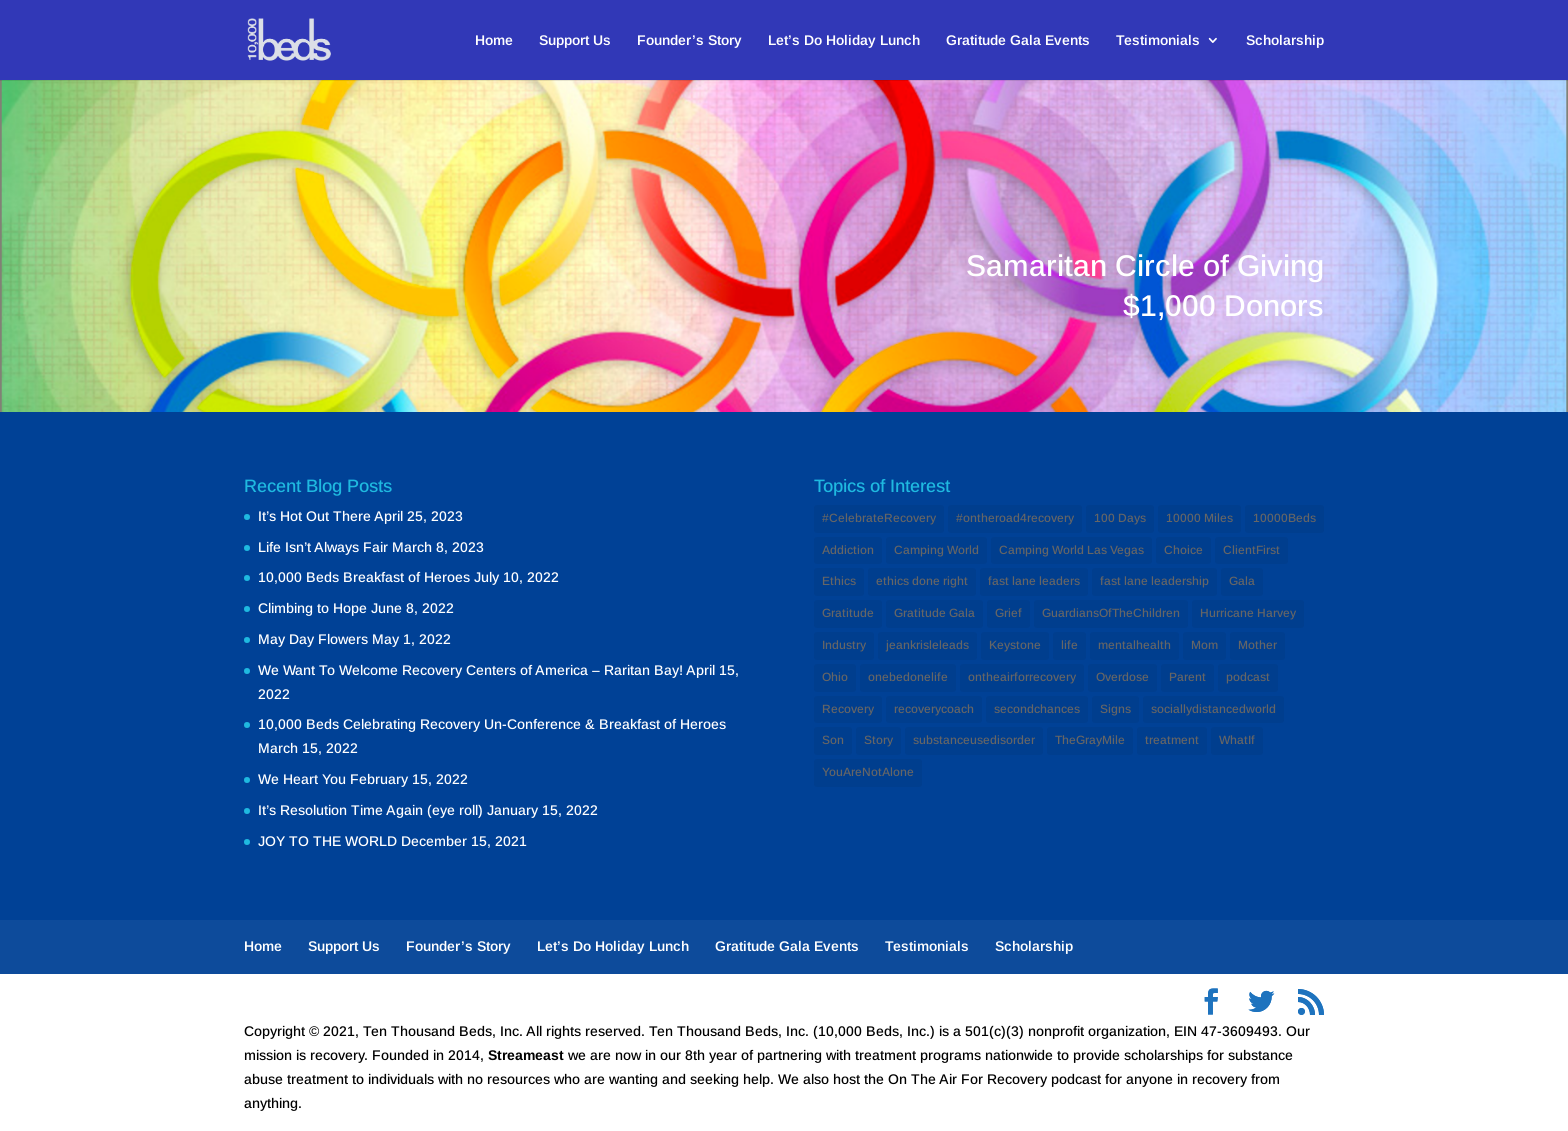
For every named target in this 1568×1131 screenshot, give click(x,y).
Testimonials (1158, 40)
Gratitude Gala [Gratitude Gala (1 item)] (934, 613)
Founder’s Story (689, 40)
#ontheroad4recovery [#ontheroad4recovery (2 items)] (1015, 518)
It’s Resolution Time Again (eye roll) (370, 810)
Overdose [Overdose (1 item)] (1122, 677)
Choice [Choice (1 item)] (1183, 550)
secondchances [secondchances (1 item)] (1037, 709)
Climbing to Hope (312, 608)
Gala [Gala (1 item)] (1242, 581)
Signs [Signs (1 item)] (1115, 709)
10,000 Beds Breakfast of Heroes (364, 577)
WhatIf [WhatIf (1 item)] (1237, 740)
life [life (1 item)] (1069, 645)
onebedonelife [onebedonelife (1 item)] (908, 677)
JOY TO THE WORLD (327, 841)
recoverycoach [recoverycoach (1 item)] (934, 709)
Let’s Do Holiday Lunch (844, 40)
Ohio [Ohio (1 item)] (835, 677)
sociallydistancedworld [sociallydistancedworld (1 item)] (1213, 709)
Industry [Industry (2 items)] (844, 645)
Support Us (575, 40)
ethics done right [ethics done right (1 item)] (922, 581)
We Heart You (302, 779)
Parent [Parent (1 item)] (1187, 677)
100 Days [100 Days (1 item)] (1120, 518)
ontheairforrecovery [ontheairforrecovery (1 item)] (1022, 677)
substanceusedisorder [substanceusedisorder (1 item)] (974, 740)
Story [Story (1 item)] (878, 740)
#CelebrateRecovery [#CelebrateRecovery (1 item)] (879, 518)
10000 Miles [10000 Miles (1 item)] (1199, 518)
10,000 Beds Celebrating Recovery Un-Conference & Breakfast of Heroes (492, 724)
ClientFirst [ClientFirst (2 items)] (1251, 550)
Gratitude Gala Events (1018, 40)
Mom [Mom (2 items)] (1204, 645)
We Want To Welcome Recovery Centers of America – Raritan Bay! (470, 670)
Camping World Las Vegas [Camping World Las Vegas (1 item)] (1071, 550)
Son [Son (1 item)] (833, 740)
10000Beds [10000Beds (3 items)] (1284, 518)
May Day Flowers (313, 639)
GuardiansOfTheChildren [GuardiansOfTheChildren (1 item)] (1111, 613)
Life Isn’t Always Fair (323, 547)
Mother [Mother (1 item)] (1257, 645)
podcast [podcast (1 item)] (1248, 677)
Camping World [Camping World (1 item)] (936, 550)
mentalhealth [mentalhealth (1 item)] (1134, 645)
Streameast (526, 1055)
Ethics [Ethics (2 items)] (839, 581)
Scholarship (1285, 40)
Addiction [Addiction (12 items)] (848, 550)
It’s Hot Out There (314, 516)
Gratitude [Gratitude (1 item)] (848, 613)
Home (494, 40)
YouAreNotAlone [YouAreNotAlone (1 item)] (868, 772)
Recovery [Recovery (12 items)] (848, 709)
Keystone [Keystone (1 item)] (1015, 645)
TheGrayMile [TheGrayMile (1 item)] (1090, 740)
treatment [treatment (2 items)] (1172, 740)
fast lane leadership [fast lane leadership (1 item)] (1154, 581)
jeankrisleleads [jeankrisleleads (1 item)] (927, 645)
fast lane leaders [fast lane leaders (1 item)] (1034, 581)
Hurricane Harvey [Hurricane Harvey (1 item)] (1248, 613)
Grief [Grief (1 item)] (1008, 613)
